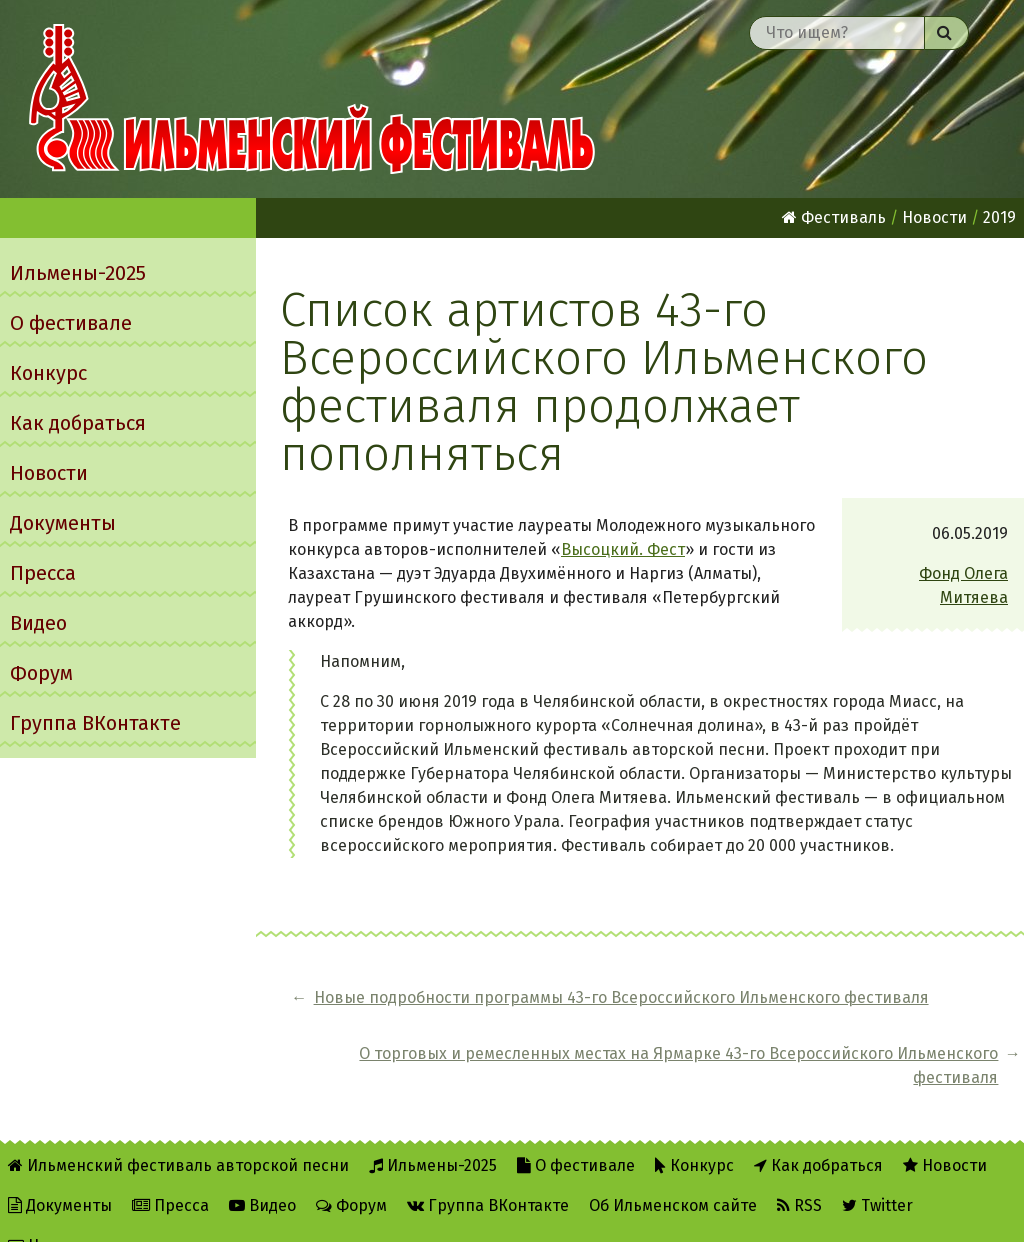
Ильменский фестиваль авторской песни (312, 99)
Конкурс (48, 373)
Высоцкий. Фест (623, 549)
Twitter (877, 1173)
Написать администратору (121, 1213)
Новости (49, 473)
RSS (799, 1173)
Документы (63, 523)
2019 (999, 217)
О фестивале (71, 323)
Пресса (43, 573)
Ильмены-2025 (78, 273)
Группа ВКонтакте (95, 723)
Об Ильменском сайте (673, 1173)
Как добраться (78, 423)
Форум (41, 673)
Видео (38, 623)
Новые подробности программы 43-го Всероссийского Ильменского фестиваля (460, 1021)
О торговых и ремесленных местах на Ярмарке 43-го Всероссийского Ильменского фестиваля (853, 1021)
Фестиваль (834, 217)
